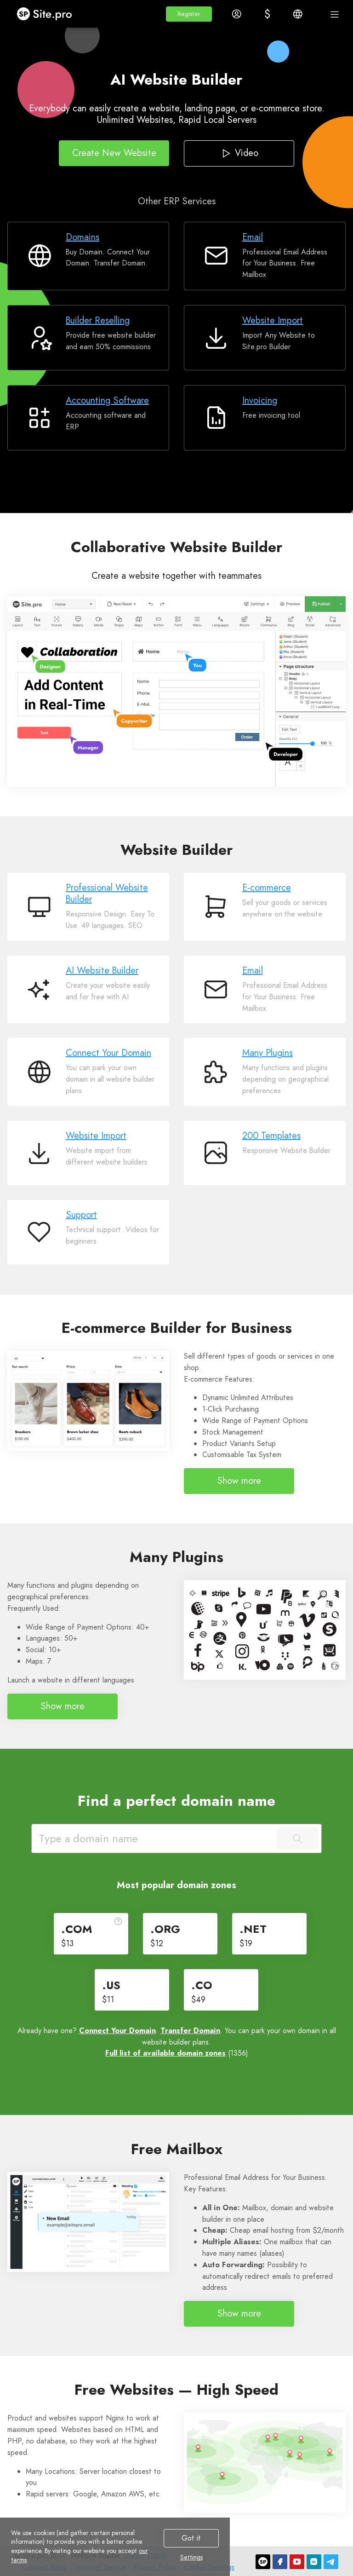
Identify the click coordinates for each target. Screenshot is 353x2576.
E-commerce (266, 887)
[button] (189, 14)
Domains (82, 237)
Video (239, 153)
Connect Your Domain (108, 1053)
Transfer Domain (190, 2030)
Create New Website (114, 153)
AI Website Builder (102, 970)
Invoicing (259, 400)
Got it (191, 2538)
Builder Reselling (98, 320)
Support (81, 1215)
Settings (191, 2557)
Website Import (272, 320)
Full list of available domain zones (165, 2053)
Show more (239, 1480)
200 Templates (271, 1135)
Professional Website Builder (107, 893)
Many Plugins (267, 1053)
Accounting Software (107, 400)
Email (252, 237)
